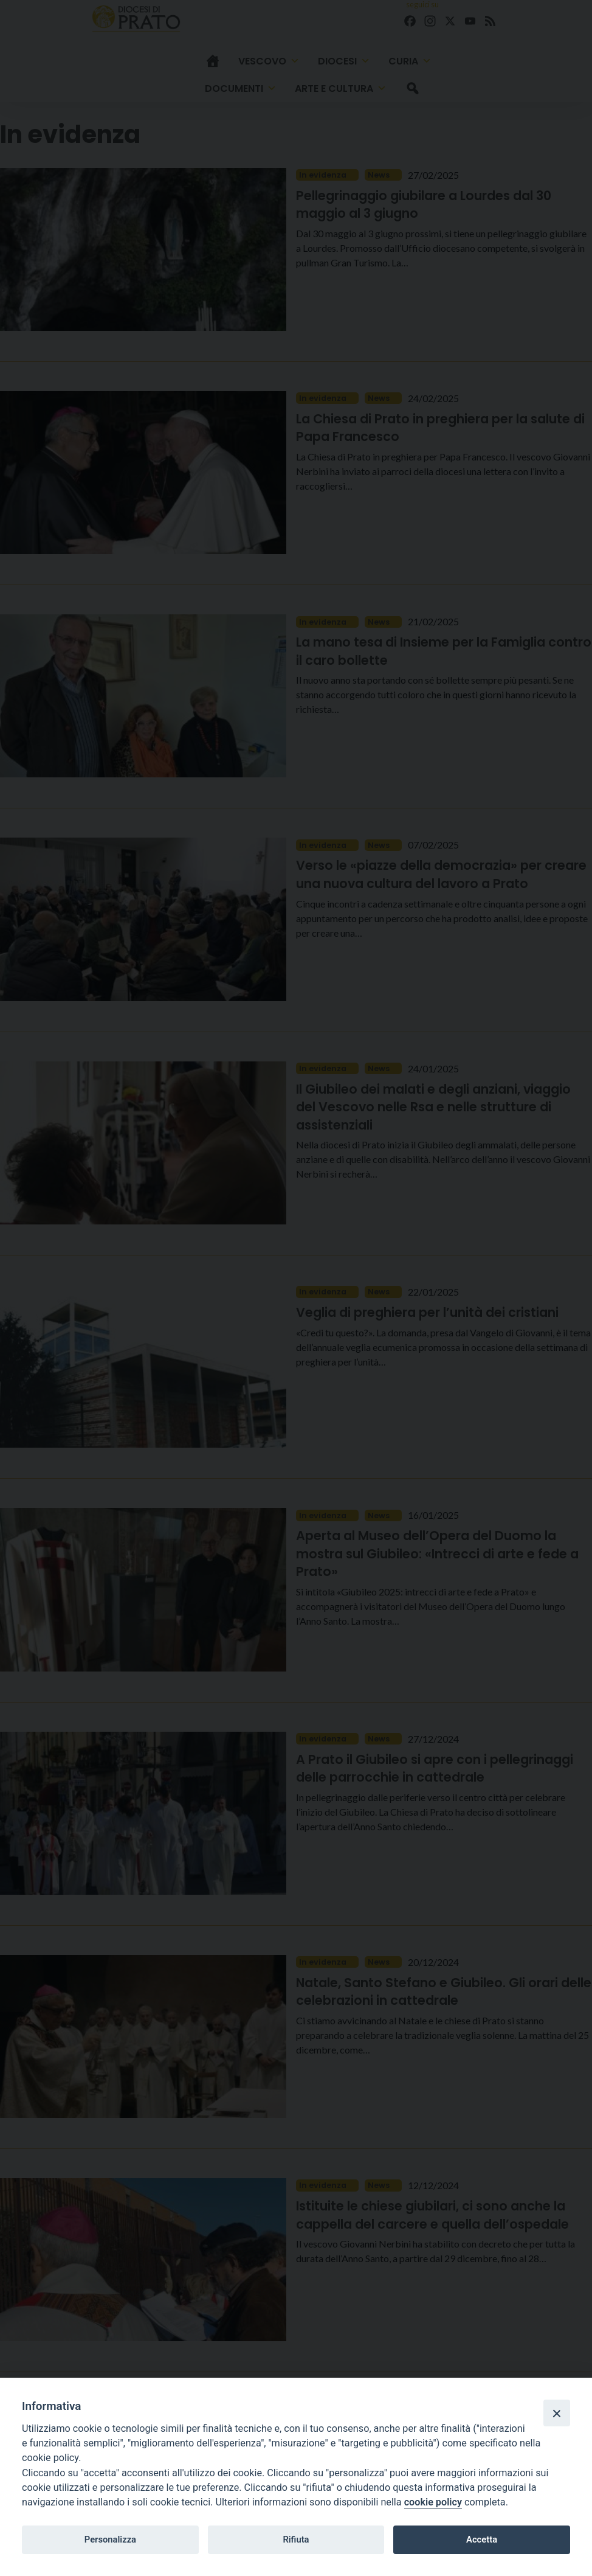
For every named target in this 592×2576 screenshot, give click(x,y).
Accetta (481, 2539)
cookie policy (433, 2502)
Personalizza (110, 2539)
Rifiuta (296, 2539)
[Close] (556, 2413)
